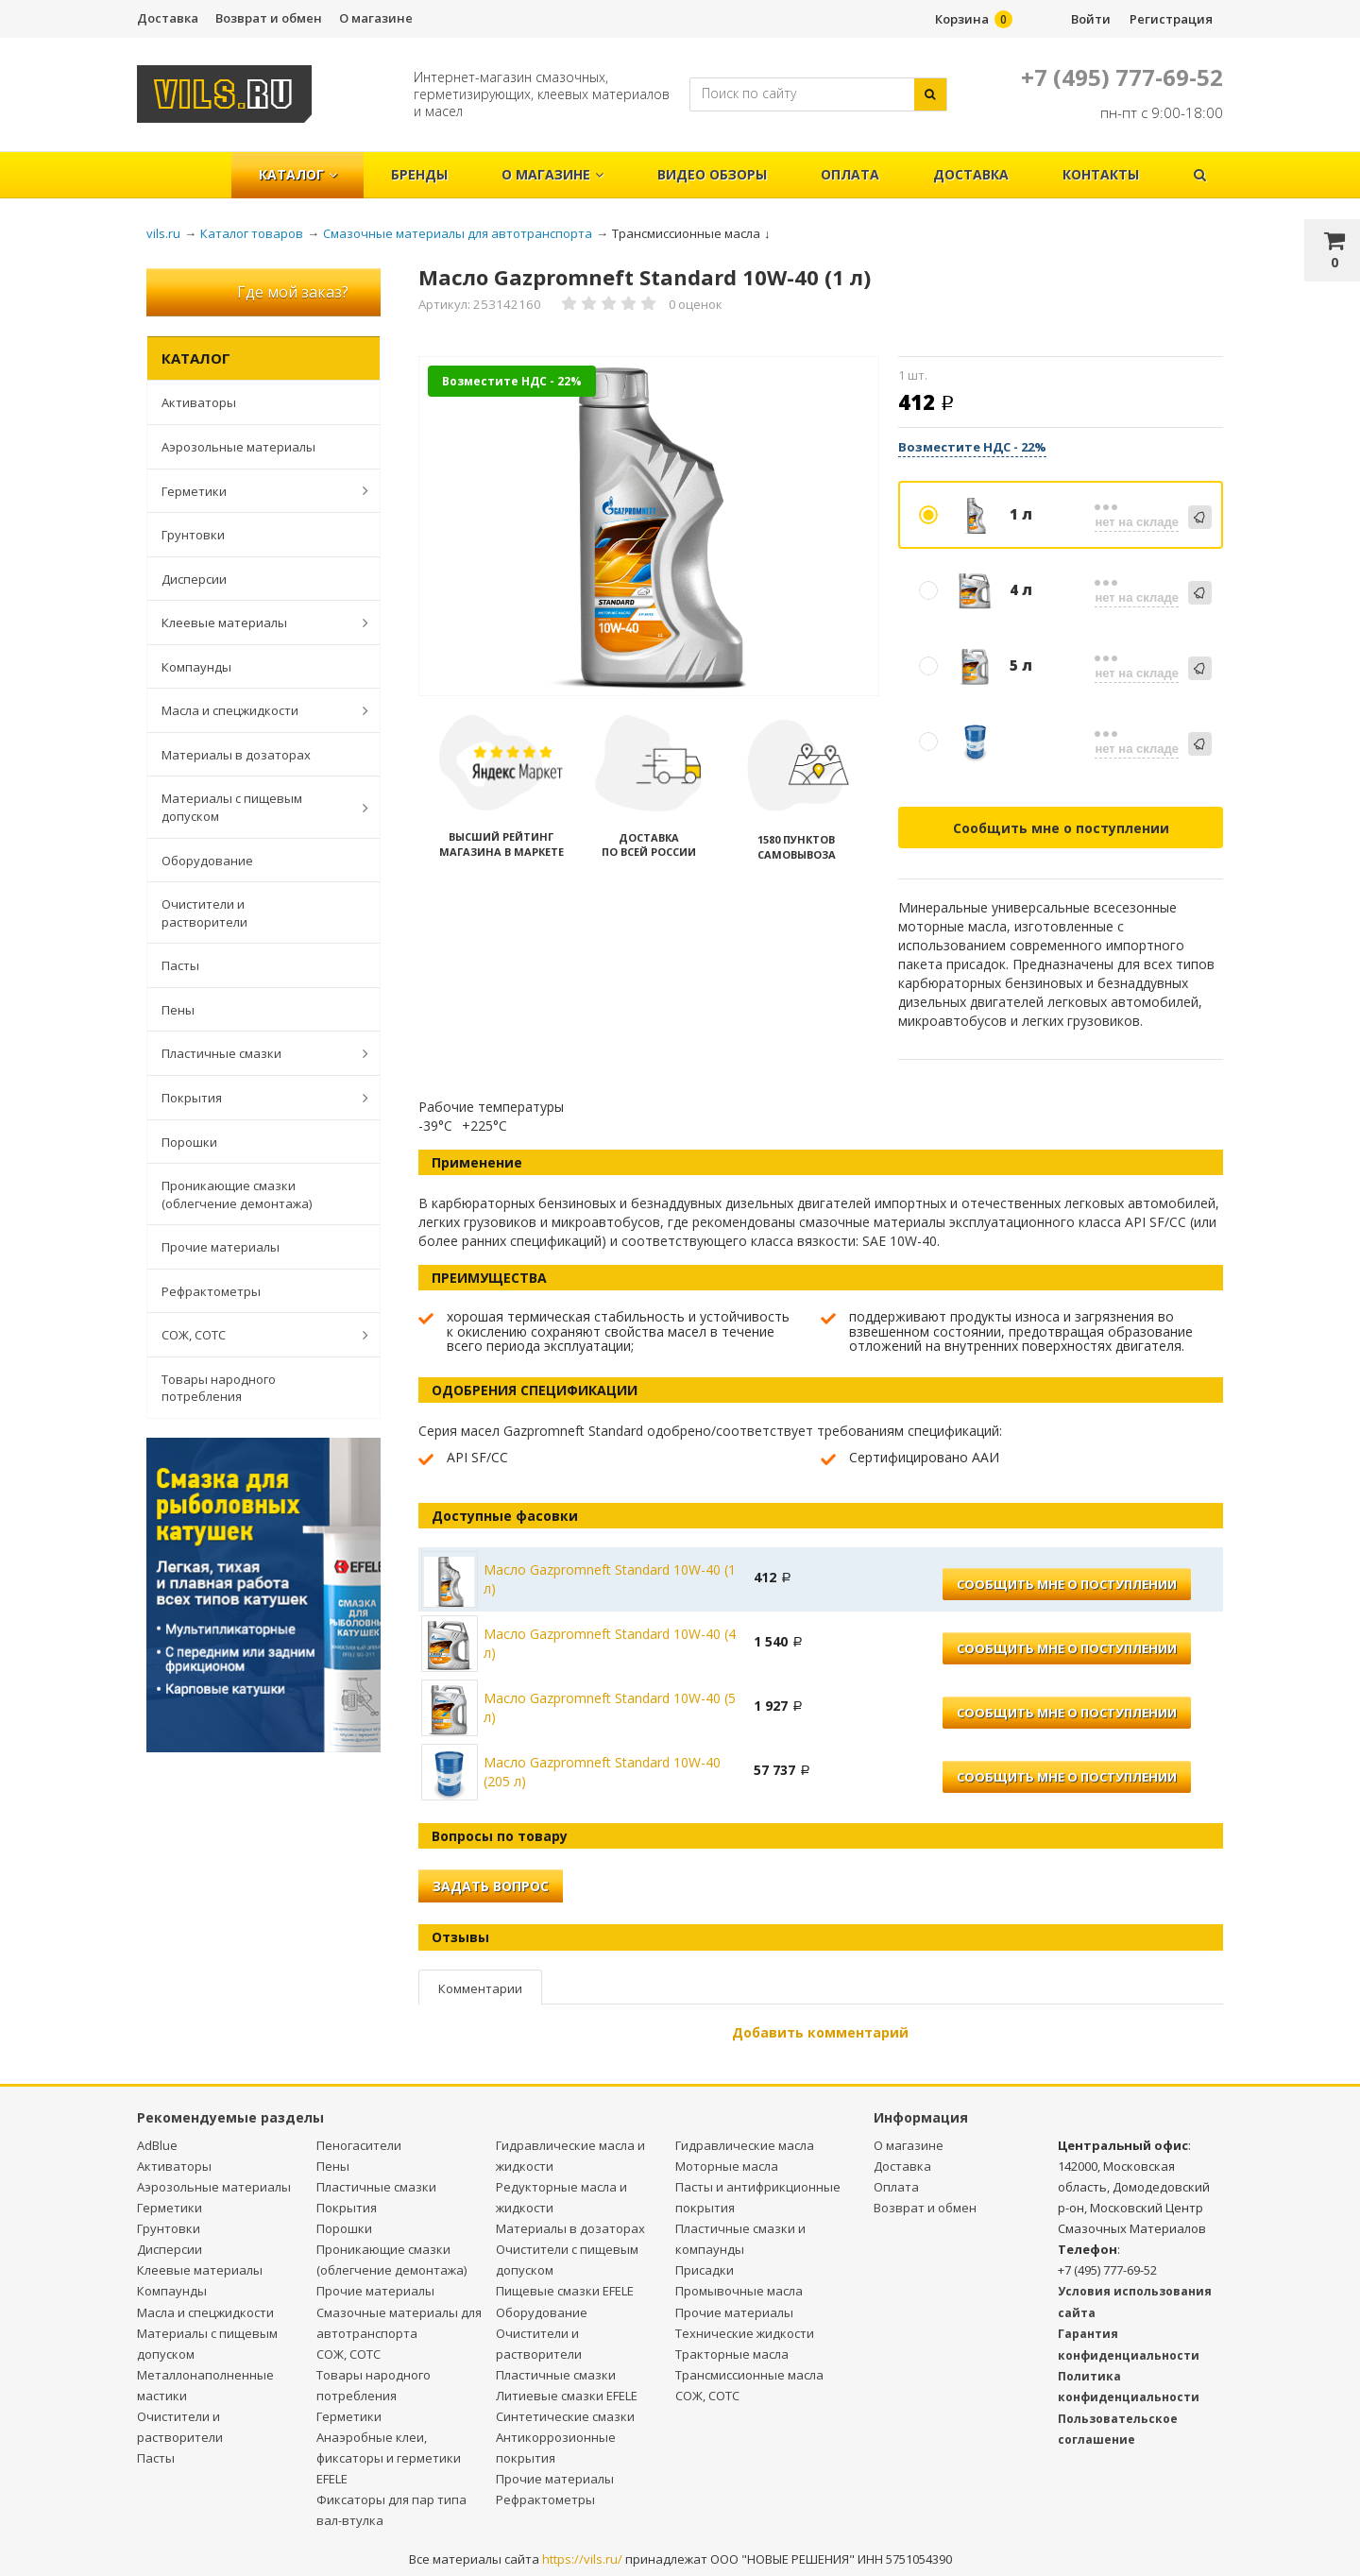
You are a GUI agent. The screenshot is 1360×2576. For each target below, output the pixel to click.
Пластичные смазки (255, 1053)
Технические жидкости (744, 2333)
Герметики (255, 490)
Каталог (298, 174)
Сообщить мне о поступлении (1061, 828)
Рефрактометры (211, 1291)
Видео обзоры (712, 174)
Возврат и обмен (268, 17)
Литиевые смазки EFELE (567, 2395)
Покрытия (255, 1097)
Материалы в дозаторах (236, 754)
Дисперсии (194, 579)
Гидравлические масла (744, 2145)
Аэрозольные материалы (238, 446)
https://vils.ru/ (582, 2558)
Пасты (180, 965)
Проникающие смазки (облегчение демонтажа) (237, 1194)
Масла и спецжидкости (255, 710)
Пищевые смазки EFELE (565, 2290)
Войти (1091, 18)
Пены (178, 1009)
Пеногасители (358, 2145)
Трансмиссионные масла (749, 2374)
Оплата (850, 174)
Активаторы (199, 402)
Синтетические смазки (565, 2416)
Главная (192, 165)
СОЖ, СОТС (255, 1334)
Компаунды (196, 666)
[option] (649, 528)
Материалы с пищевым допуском (255, 807)
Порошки (189, 1142)
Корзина (962, 18)
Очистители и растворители (204, 913)
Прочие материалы (221, 1246)
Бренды (419, 174)
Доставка (167, 17)
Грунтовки (193, 534)
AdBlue (157, 2145)
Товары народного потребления (219, 1388)
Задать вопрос (491, 1886)
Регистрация (1171, 18)
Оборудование (207, 860)
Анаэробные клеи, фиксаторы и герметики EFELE (388, 2458)
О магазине (376, 17)
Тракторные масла (732, 2354)
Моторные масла (726, 2166)
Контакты (1100, 174)
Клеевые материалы (255, 622)
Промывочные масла (739, 2290)
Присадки (704, 2269)
